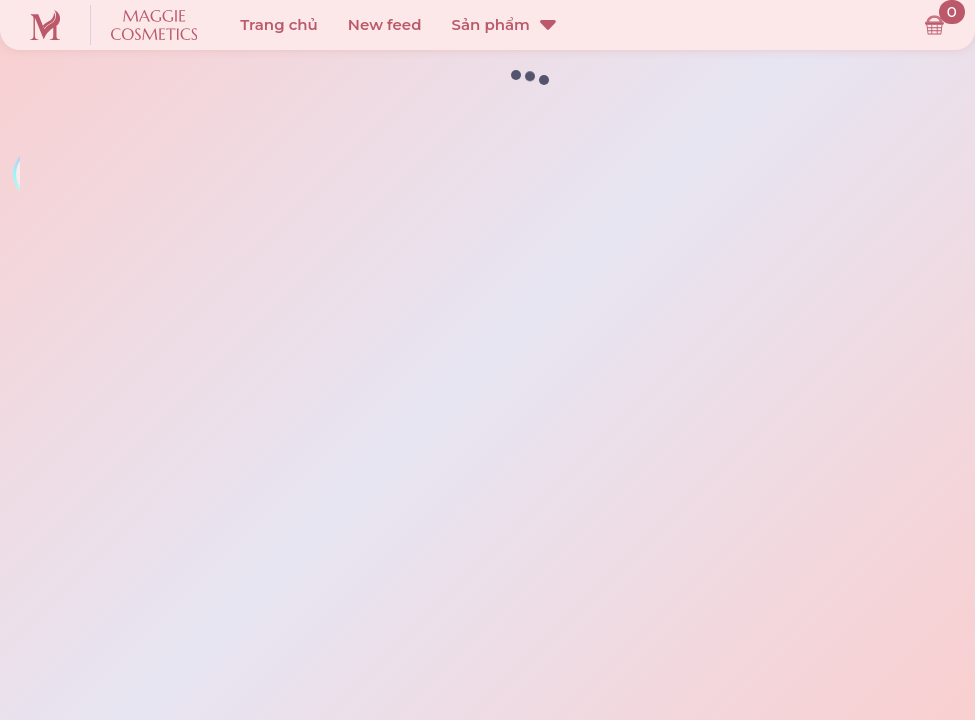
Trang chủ (279, 24)
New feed (385, 24)
